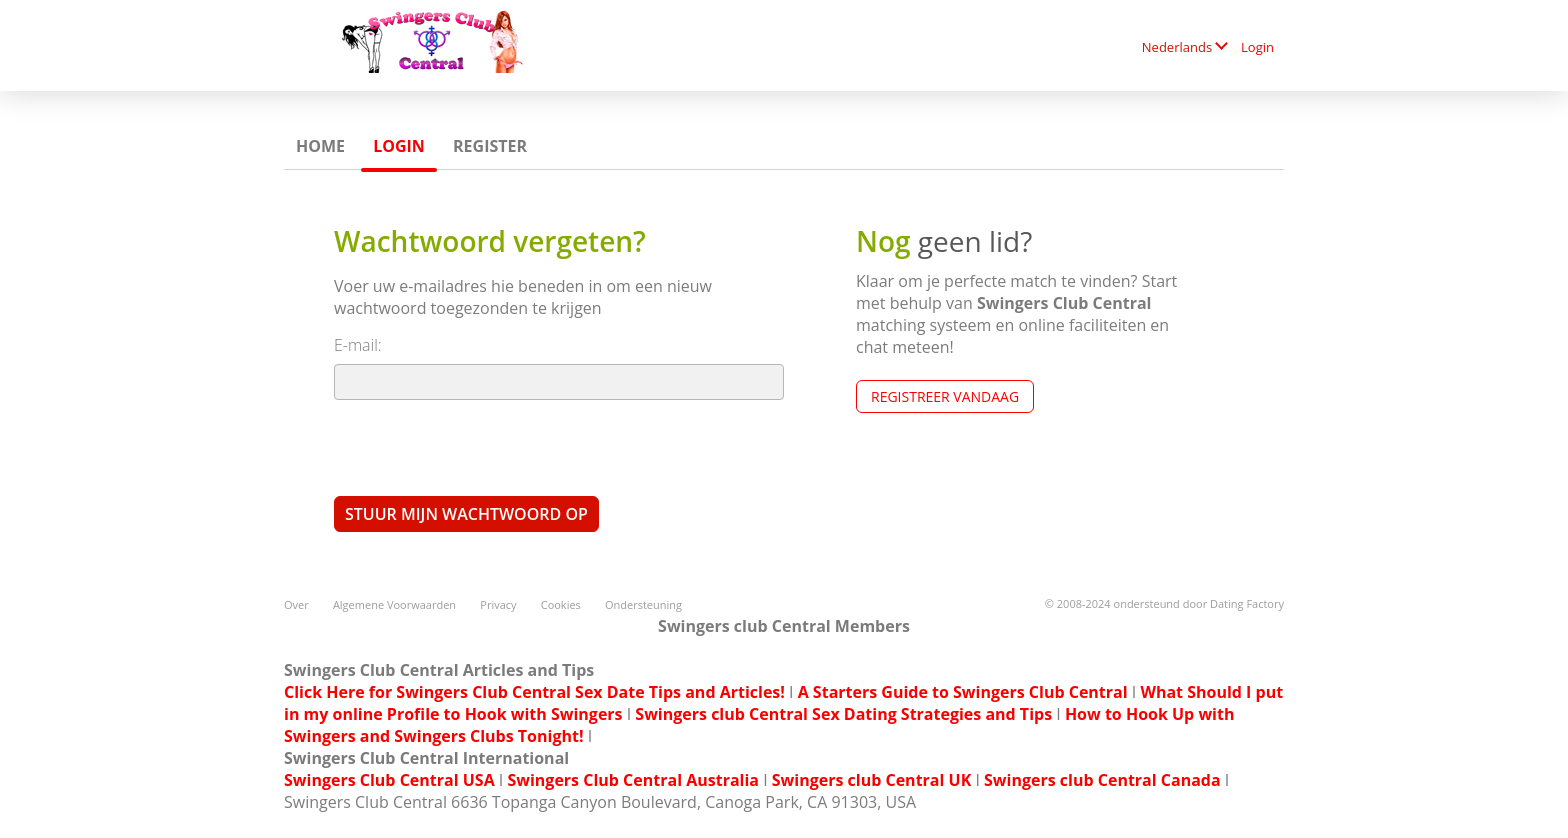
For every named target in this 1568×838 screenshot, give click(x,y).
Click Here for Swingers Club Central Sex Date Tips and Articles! (534, 692)
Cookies (561, 604)
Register (490, 146)
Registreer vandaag (945, 396)
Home (320, 146)
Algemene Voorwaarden (394, 604)
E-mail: (358, 345)
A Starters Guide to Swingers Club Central (963, 692)
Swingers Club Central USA (389, 780)
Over (296, 604)
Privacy (498, 604)
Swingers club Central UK (871, 780)
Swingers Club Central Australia (633, 780)
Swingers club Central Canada (1102, 780)
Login (1257, 47)
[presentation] (486, 447)
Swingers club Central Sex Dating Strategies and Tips (843, 714)
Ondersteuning (643, 604)
